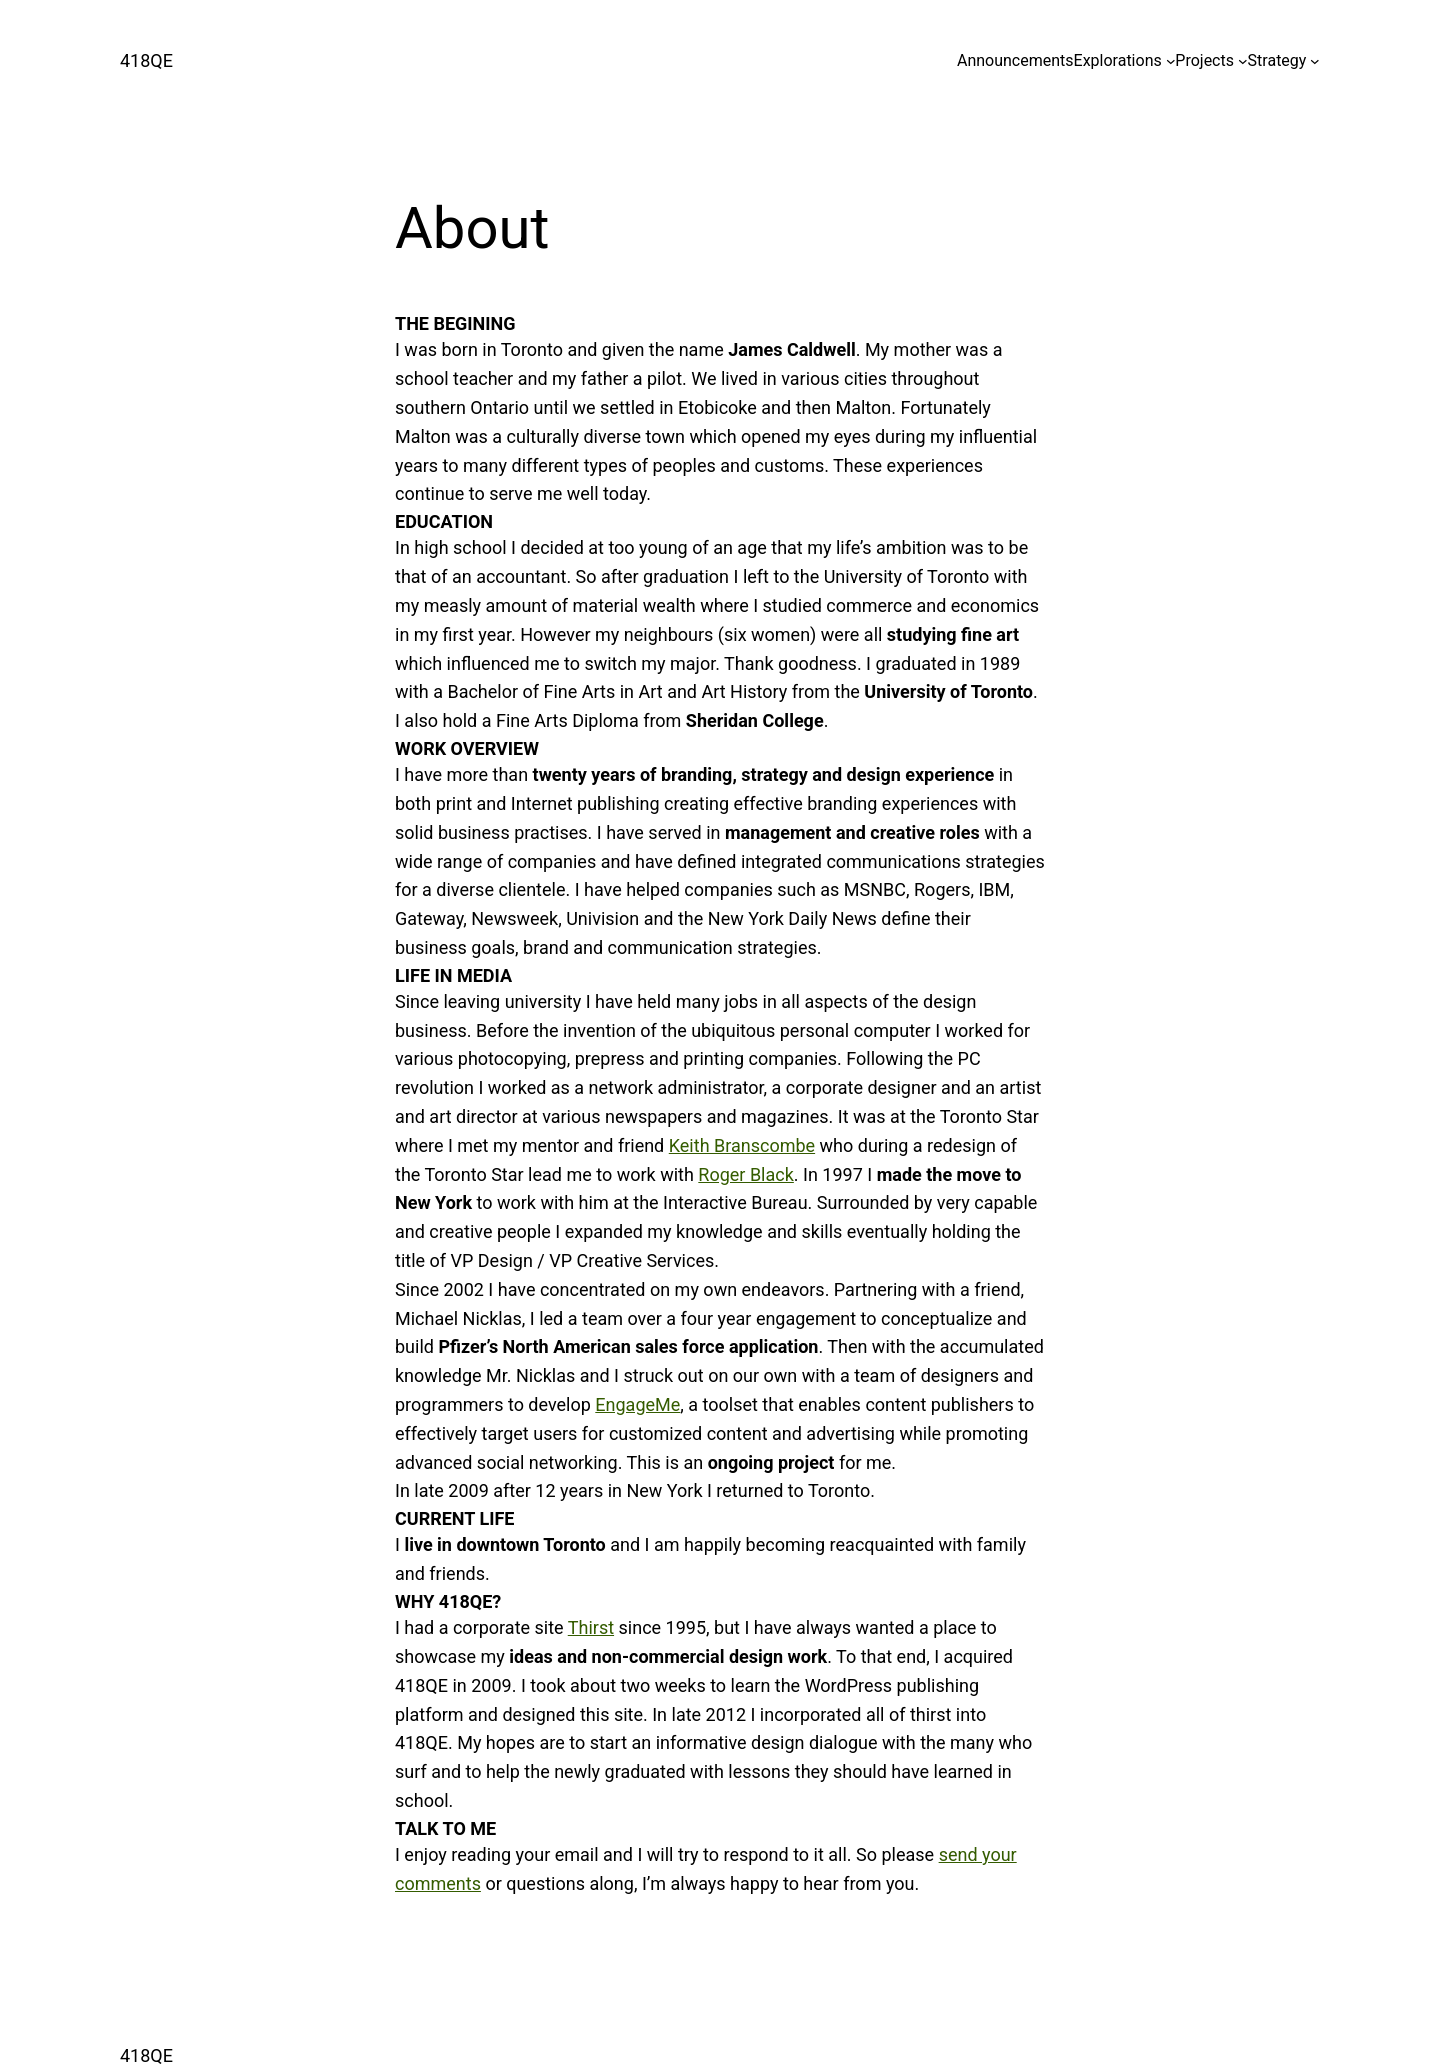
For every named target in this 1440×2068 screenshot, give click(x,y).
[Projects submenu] (1243, 61)
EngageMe (637, 1404)
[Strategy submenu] (1315, 61)
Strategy (1277, 60)
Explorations (1118, 60)
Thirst (591, 1627)
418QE (146, 60)
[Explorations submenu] (1171, 61)
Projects (1204, 60)
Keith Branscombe (742, 1145)
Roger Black (746, 1174)
